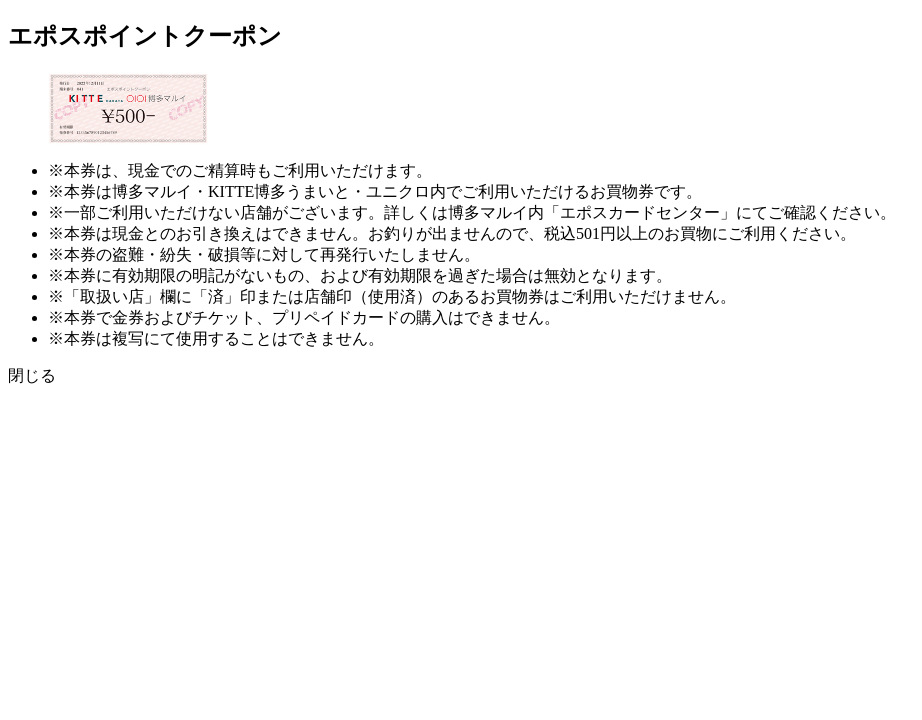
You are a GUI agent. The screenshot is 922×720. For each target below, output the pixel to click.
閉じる (32, 375)
